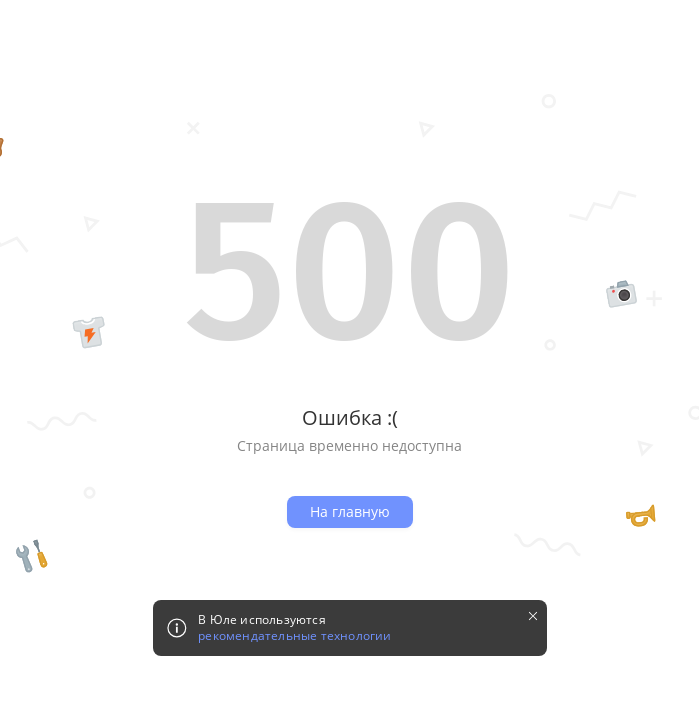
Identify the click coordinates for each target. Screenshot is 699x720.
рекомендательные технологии (294, 636)
